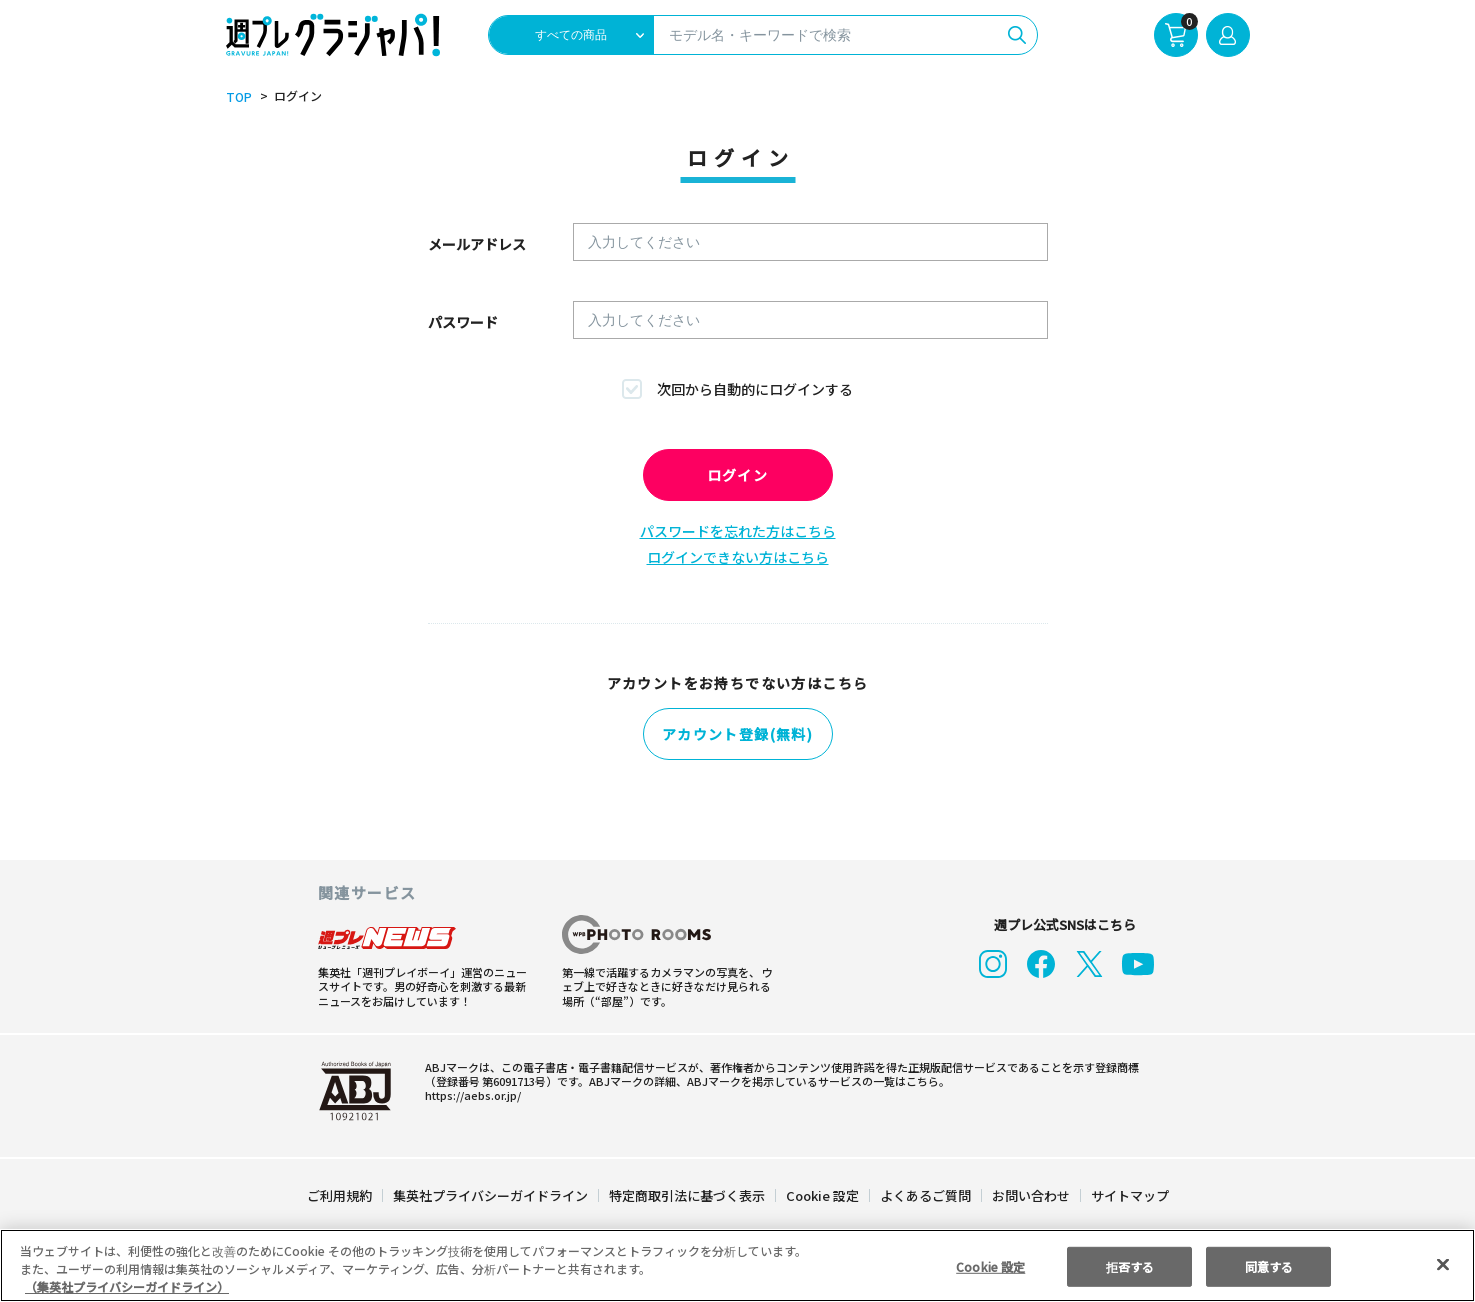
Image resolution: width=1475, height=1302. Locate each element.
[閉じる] (1443, 1264)
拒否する (1130, 1265)
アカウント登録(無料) (738, 734)
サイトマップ (1128, 1195)
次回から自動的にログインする (755, 389)
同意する (1269, 1265)
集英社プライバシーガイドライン (491, 1195)
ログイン (738, 475)
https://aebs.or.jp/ (470, 1095)
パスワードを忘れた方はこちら (738, 531)
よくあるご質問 (923, 1195)
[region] (737, 1265)
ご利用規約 (340, 1195)
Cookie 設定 (821, 1195)
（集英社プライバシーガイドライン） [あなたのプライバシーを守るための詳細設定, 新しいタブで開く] (127, 1286)
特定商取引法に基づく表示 (687, 1195)
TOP (237, 97)
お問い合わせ (1029, 1195)
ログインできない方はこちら (738, 557)
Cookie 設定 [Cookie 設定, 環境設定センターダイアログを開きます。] (991, 1265)
